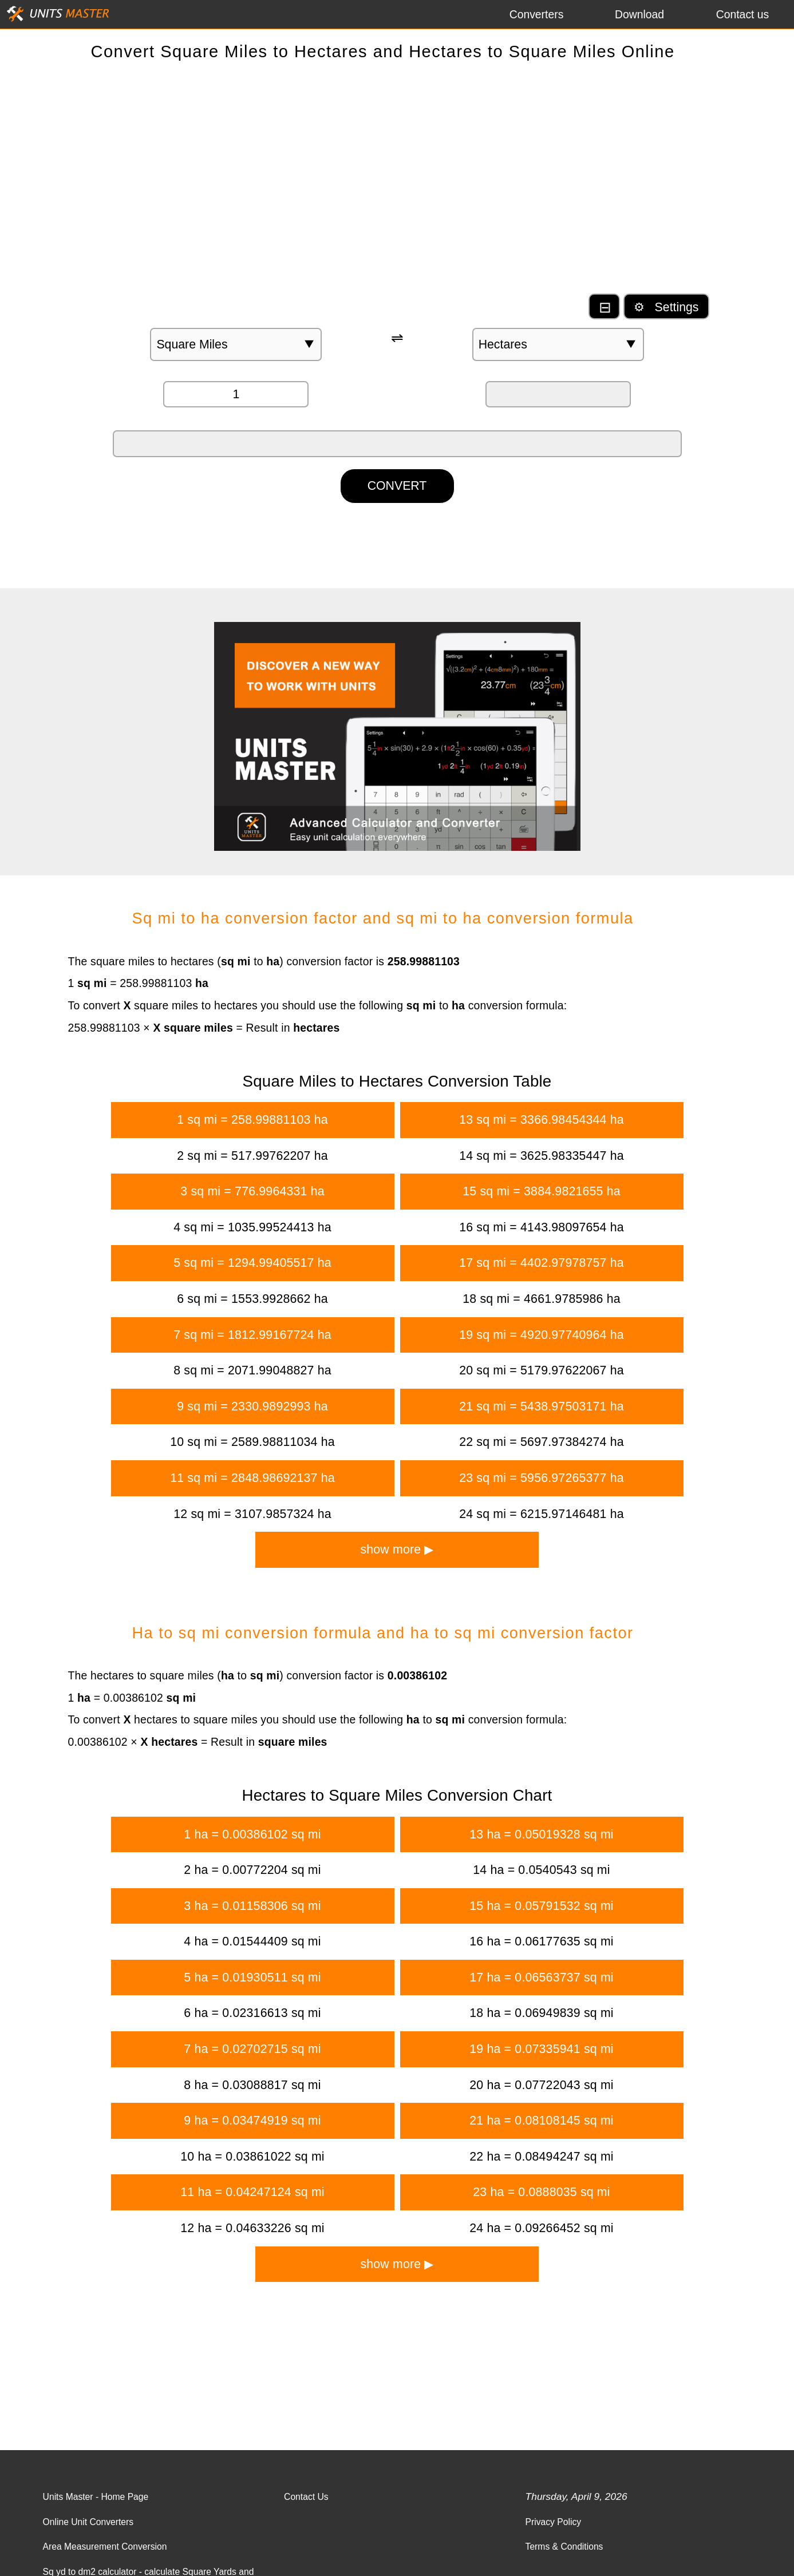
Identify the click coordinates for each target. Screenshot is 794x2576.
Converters (536, 14)
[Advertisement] (397, 183)
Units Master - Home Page (96, 2497)
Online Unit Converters (88, 2522)
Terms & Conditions (564, 2546)
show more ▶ (396, 1549)
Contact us (742, 14)
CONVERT (397, 486)
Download (639, 14)
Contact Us (306, 2497)
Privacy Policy (554, 2522)
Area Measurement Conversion (105, 2546)
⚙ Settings (666, 307)
